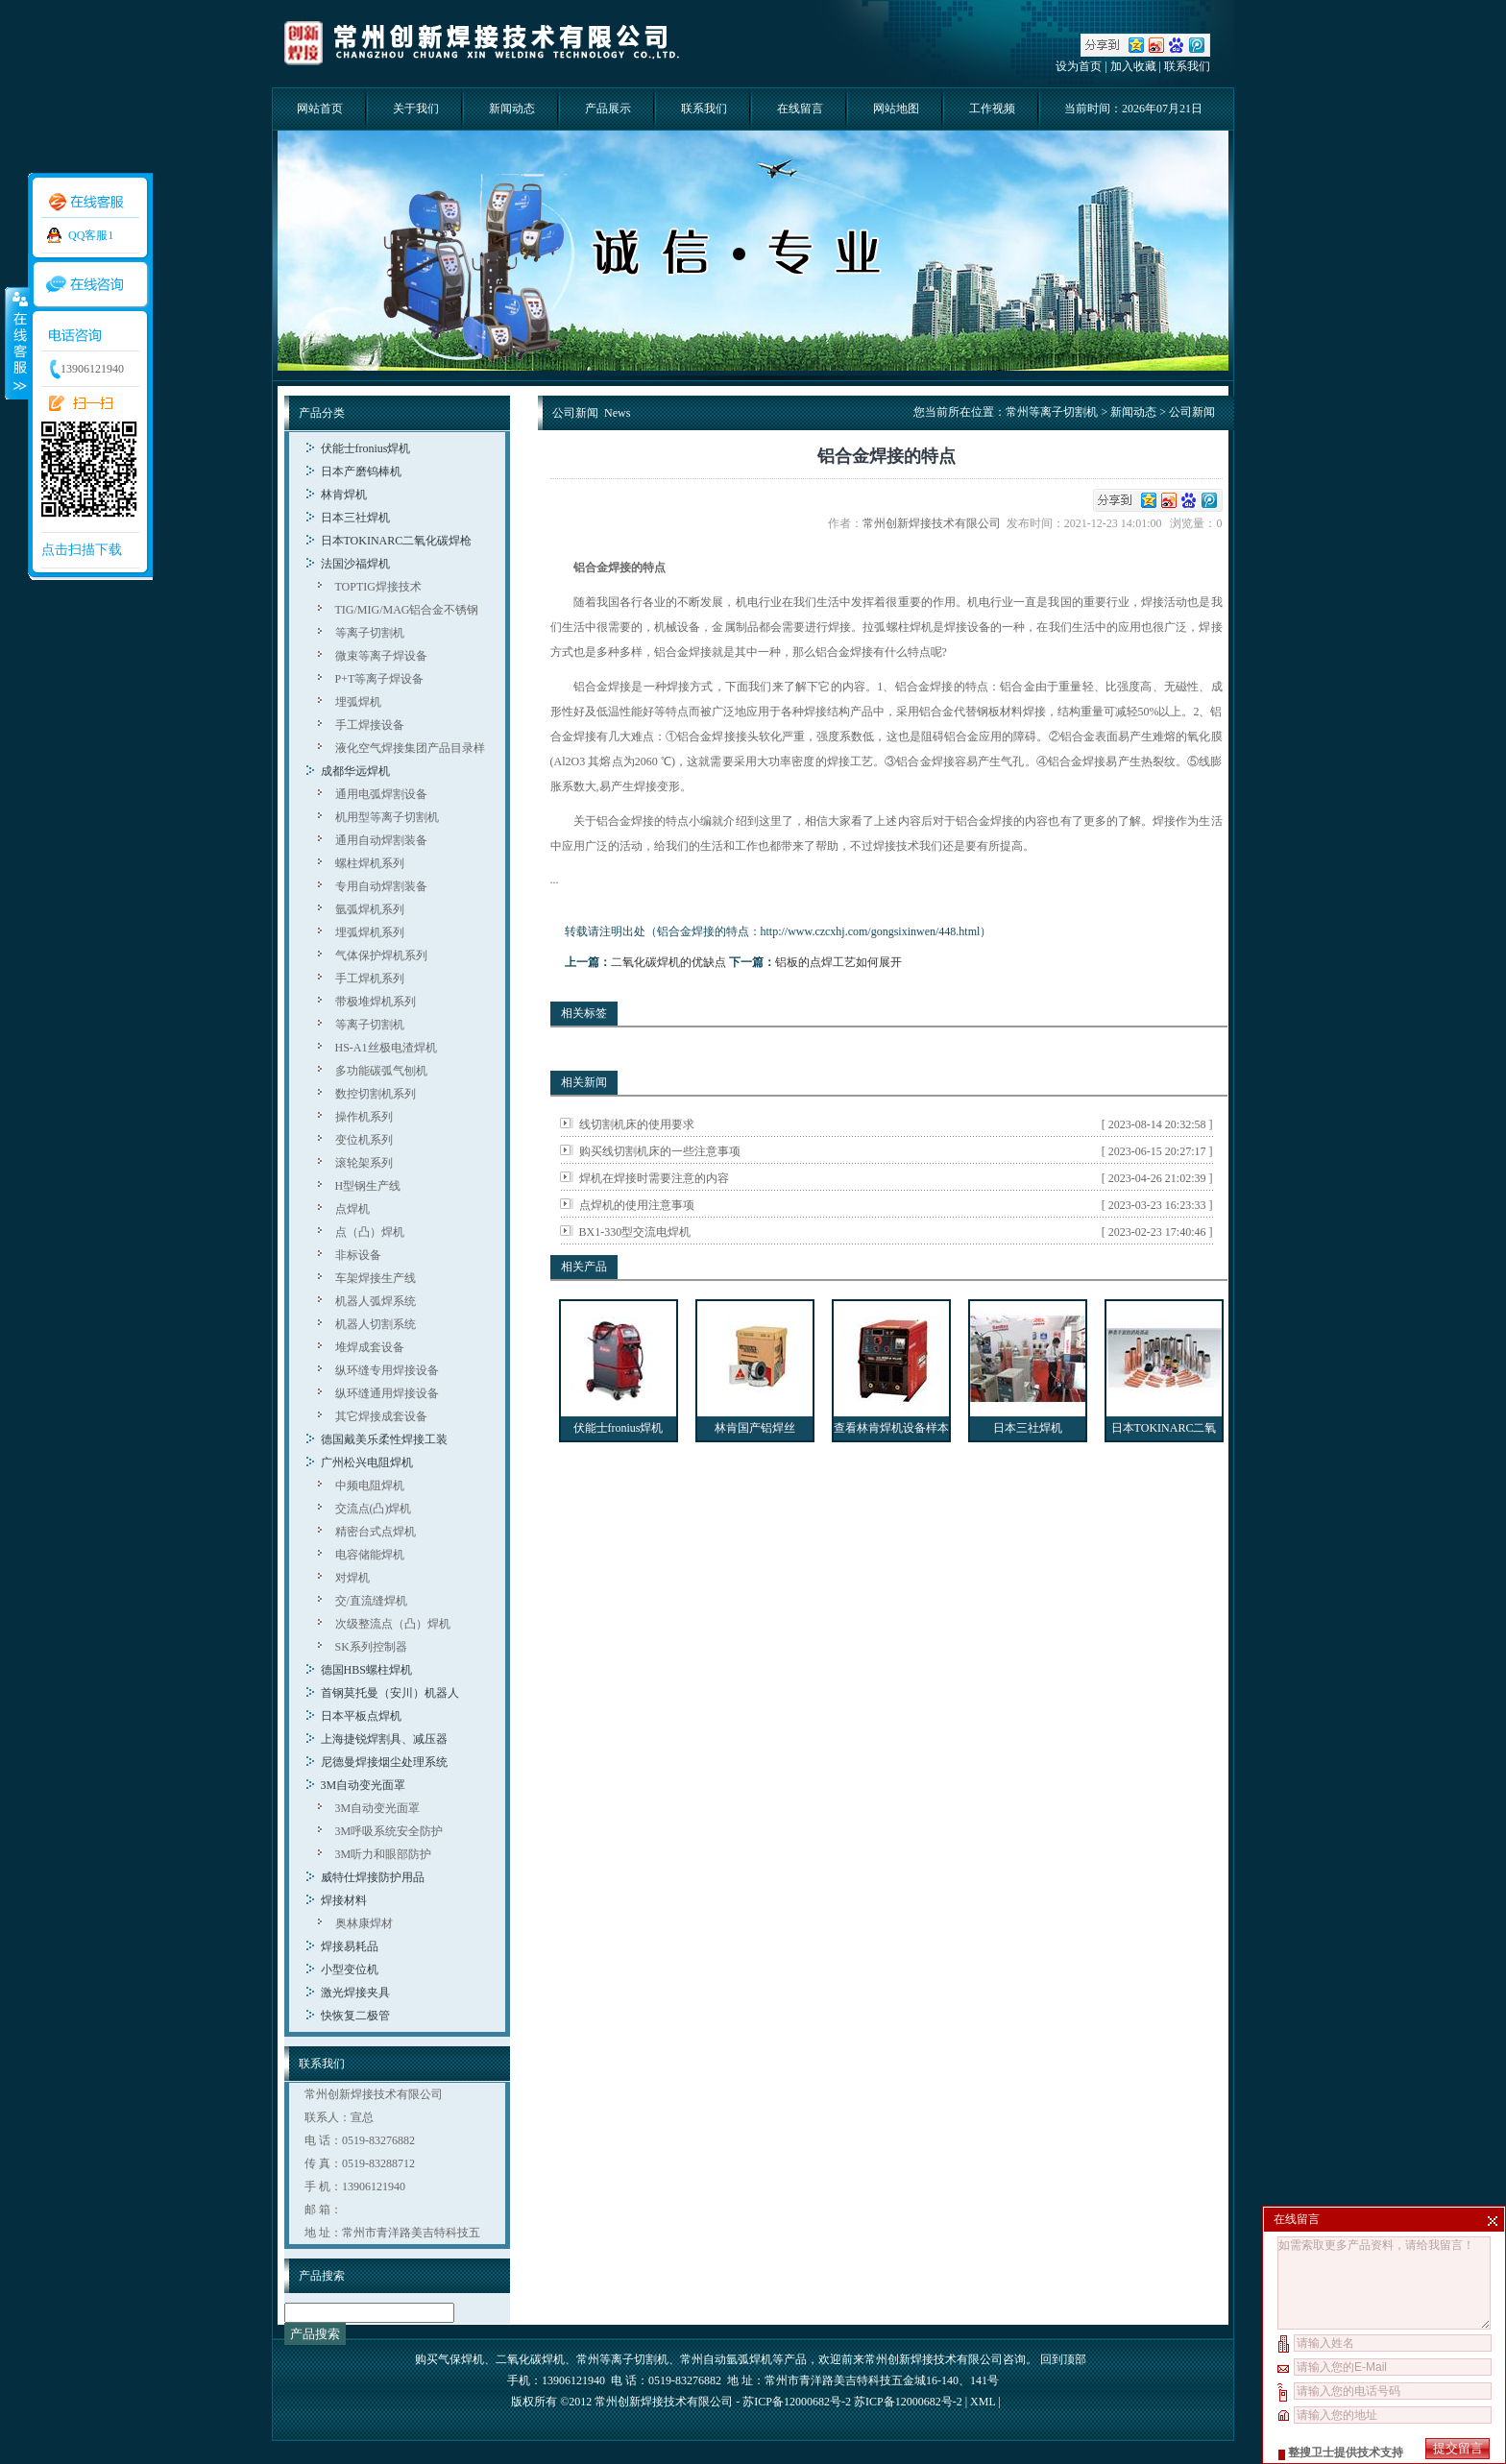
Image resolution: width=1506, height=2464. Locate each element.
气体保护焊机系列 (381, 955)
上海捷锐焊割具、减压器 (384, 1739)
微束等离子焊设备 (381, 656)
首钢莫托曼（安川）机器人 (390, 1693)
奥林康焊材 (364, 1923)
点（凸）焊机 (369, 1232)
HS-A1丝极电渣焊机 (386, 1047)
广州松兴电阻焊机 (367, 1462)
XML (982, 2401)
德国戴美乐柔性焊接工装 (384, 1439)
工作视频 (992, 108)
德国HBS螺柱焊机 (366, 1670)
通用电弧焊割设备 (381, 794)
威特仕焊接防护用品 (373, 1877)
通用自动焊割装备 (381, 840)
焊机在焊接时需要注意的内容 (654, 1178)
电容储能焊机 (369, 1554)
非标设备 (358, 1255)
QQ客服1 (90, 235)
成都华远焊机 (355, 771)
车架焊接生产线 (375, 1278)
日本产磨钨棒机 (361, 471)
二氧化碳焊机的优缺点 (668, 962)
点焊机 (352, 1209)
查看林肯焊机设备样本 (891, 1428)
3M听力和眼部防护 (383, 1854)
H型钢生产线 (368, 1186)
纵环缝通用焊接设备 (387, 1393)
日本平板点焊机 (361, 1716)
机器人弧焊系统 (375, 1301)
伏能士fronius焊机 (366, 448)
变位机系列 (364, 1140)
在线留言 (800, 108)
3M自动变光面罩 (363, 1785)
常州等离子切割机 (1052, 412)
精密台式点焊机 (375, 1531)
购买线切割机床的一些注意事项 (660, 1151)
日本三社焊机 (355, 517)
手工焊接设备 (369, 725)
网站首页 (320, 108)
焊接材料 (344, 1900)
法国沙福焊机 (355, 563)
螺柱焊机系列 (369, 863)
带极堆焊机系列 (375, 1001)
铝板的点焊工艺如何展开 (838, 962)
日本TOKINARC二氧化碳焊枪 (397, 540)
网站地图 (896, 108)
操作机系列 (364, 1116)
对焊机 (352, 1577)
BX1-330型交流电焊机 (635, 1232)
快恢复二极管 (355, 2015)
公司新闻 (1192, 412)
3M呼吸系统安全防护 (389, 1831)
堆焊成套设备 (369, 1347)
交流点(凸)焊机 (373, 1508)
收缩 (16, 342)
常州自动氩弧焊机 (726, 2359)
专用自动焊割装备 (381, 886)
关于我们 (416, 108)
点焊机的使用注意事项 (636, 1205)
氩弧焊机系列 (369, 909)
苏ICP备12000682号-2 (908, 2401)
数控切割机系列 (375, 1093)
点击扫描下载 (81, 550)
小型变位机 (349, 1969)
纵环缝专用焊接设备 (387, 1370)
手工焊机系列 (369, 978)
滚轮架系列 (364, 1163)
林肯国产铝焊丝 (755, 1428)
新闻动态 (512, 108)
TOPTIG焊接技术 (378, 586)
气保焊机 (461, 2359)
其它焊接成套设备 (381, 1416)
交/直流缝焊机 (371, 1600)
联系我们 (1187, 66)
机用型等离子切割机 (387, 817)
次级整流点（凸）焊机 (392, 1624)
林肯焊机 (344, 494)
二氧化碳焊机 (530, 2359)
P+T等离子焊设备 (380, 679)
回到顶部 (1063, 2359)
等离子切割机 (369, 633)
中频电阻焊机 (369, 1485)
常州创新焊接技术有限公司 (934, 523)
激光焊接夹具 (355, 1992)
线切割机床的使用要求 (636, 1124)
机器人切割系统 (375, 1324)
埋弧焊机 (358, 702)
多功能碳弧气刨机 (381, 1070)
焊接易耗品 (349, 1946)
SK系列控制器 (371, 1647)
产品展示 (608, 108)
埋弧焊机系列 (369, 932)
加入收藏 (1133, 66)
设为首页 (1079, 66)
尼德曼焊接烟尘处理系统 (384, 1762)
